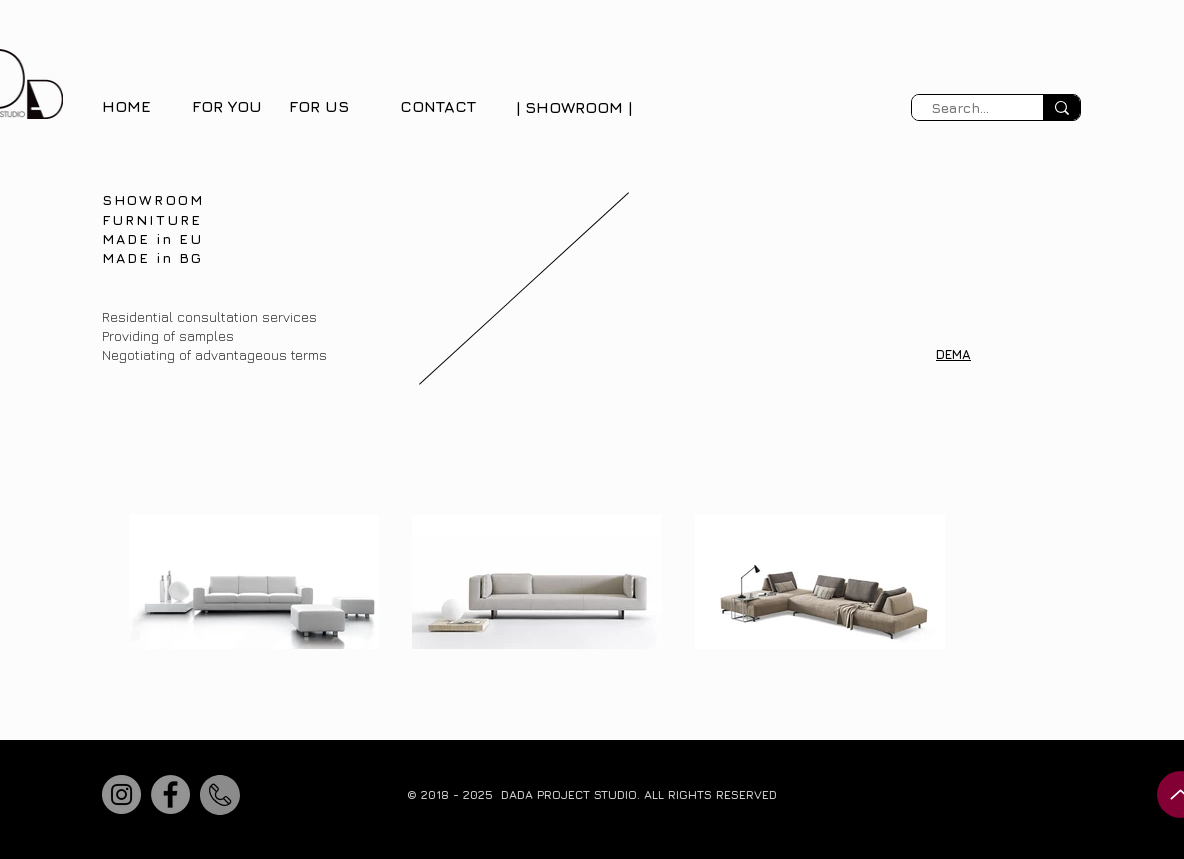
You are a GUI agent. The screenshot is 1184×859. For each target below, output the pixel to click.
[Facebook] (170, 794)
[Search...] (959, 108)
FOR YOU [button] (227, 106)
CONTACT (438, 106)
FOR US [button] (319, 106)
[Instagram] (121, 794)
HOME (126, 106)
